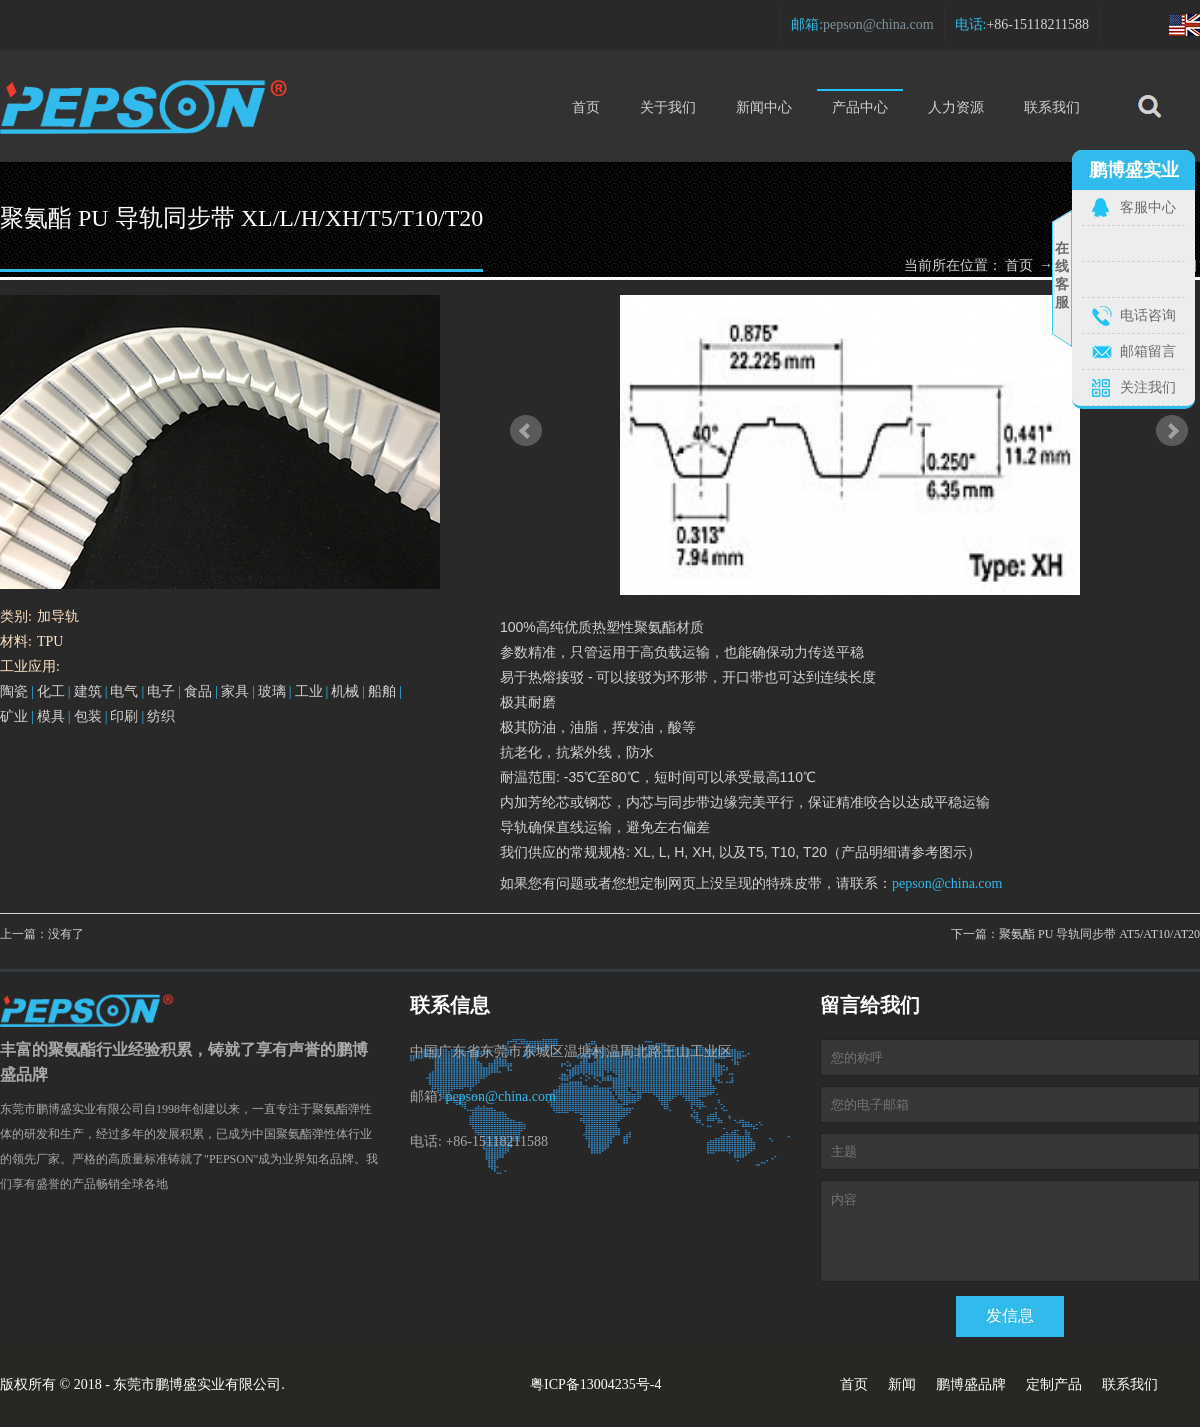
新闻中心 (764, 107)
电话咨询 (1148, 315)
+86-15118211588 (1037, 24)
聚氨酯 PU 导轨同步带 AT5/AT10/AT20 (1099, 934)
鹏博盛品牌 (971, 1384)
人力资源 (956, 107)
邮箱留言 (1148, 351)
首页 (586, 107)
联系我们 (1052, 107)
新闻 (902, 1384)
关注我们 (1148, 387)
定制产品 (1054, 1384)
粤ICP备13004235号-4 (595, 1384)
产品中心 (860, 102)
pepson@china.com (878, 24)
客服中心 (1148, 207)
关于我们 (668, 107)
